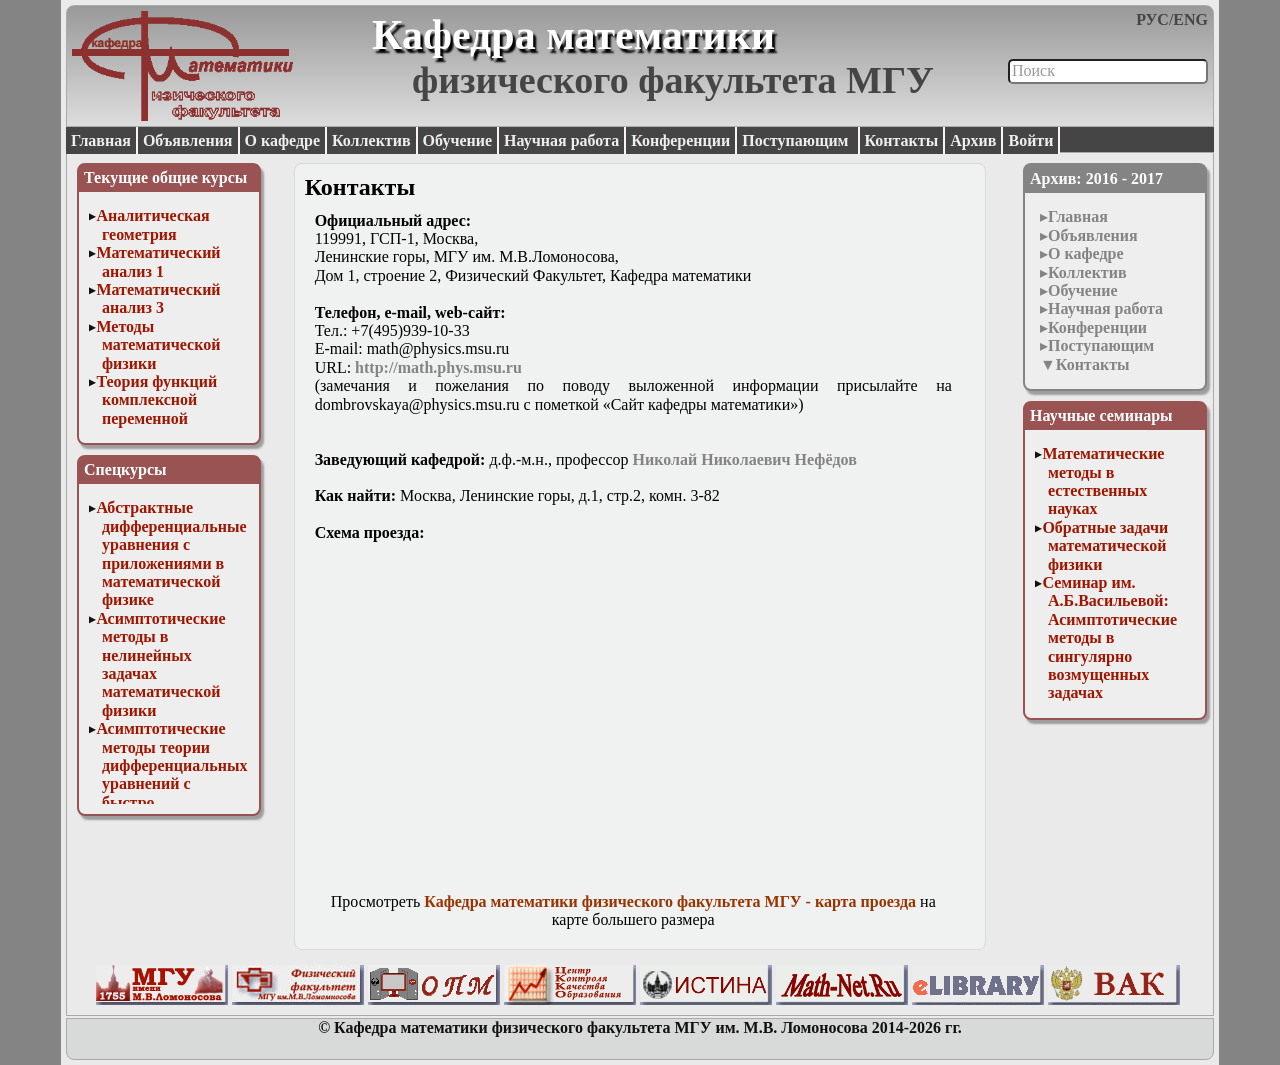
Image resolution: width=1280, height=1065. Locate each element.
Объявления (188, 140)
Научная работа (561, 140)
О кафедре (282, 140)
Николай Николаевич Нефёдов (745, 459)
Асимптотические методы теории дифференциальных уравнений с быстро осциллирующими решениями (171, 783)
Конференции (680, 140)
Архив (973, 140)
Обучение (458, 140)
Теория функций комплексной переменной (156, 400)
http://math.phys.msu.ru (438, 367)
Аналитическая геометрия (152, 224)
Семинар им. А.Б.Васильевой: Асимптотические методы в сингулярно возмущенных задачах (1109, 637)
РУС (1152, 19)
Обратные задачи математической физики (1105, 546)
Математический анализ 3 (158, 298)
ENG (1190, 19)
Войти (1030, 140)
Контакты (902, 140)
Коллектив (371, 140)
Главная (101, 140)
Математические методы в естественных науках (1103, 481)
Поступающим (797, 140)
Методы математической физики (158, 345)
